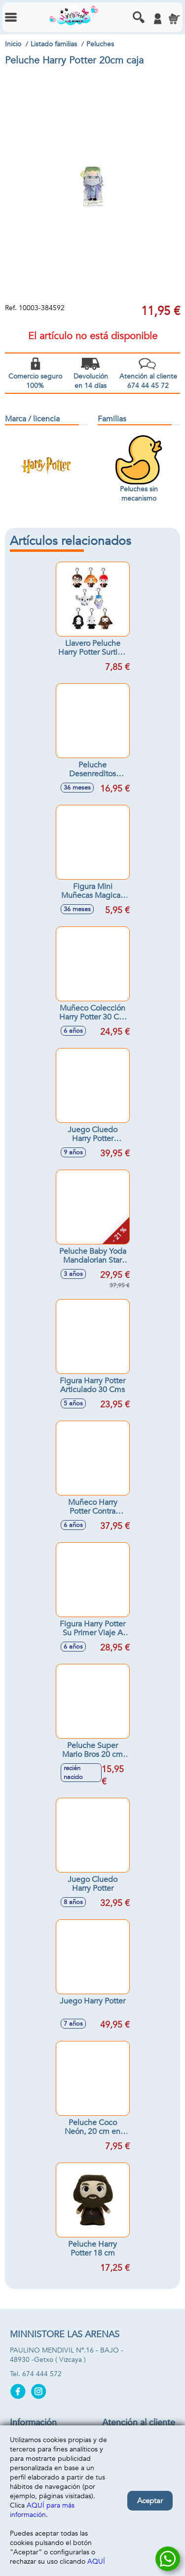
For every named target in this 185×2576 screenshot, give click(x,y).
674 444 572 (42, 2374)
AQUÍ (96, 2561)
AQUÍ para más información (42, 2510)
